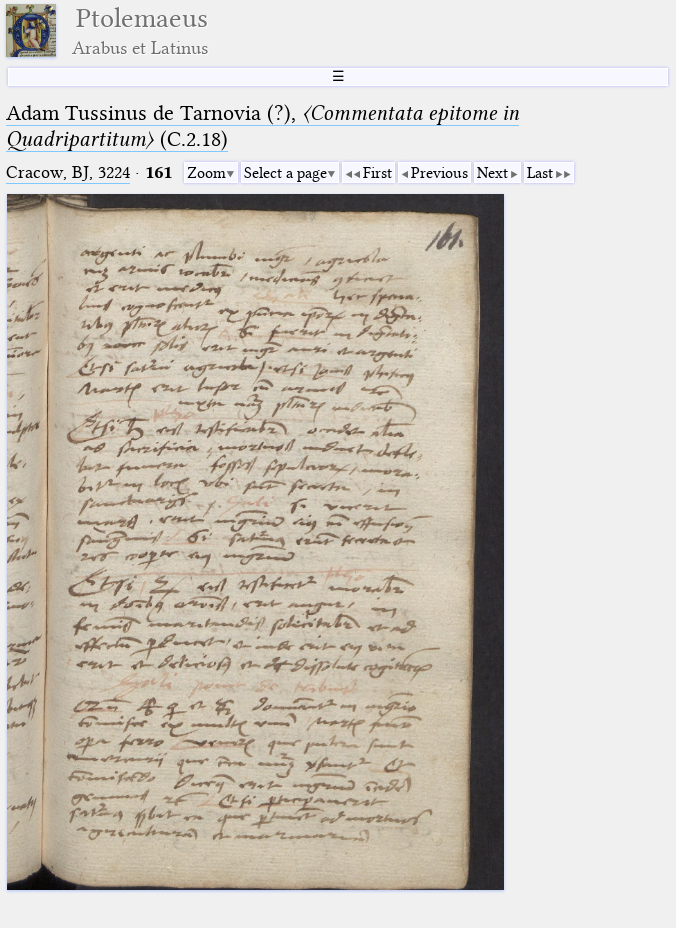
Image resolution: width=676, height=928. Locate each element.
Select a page (285, 173)
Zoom (206, 173)
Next (492, 173)
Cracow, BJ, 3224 (68, 172)
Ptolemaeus (140, 30)
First (377, 173)
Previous (439, 173)
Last (540, 173)
